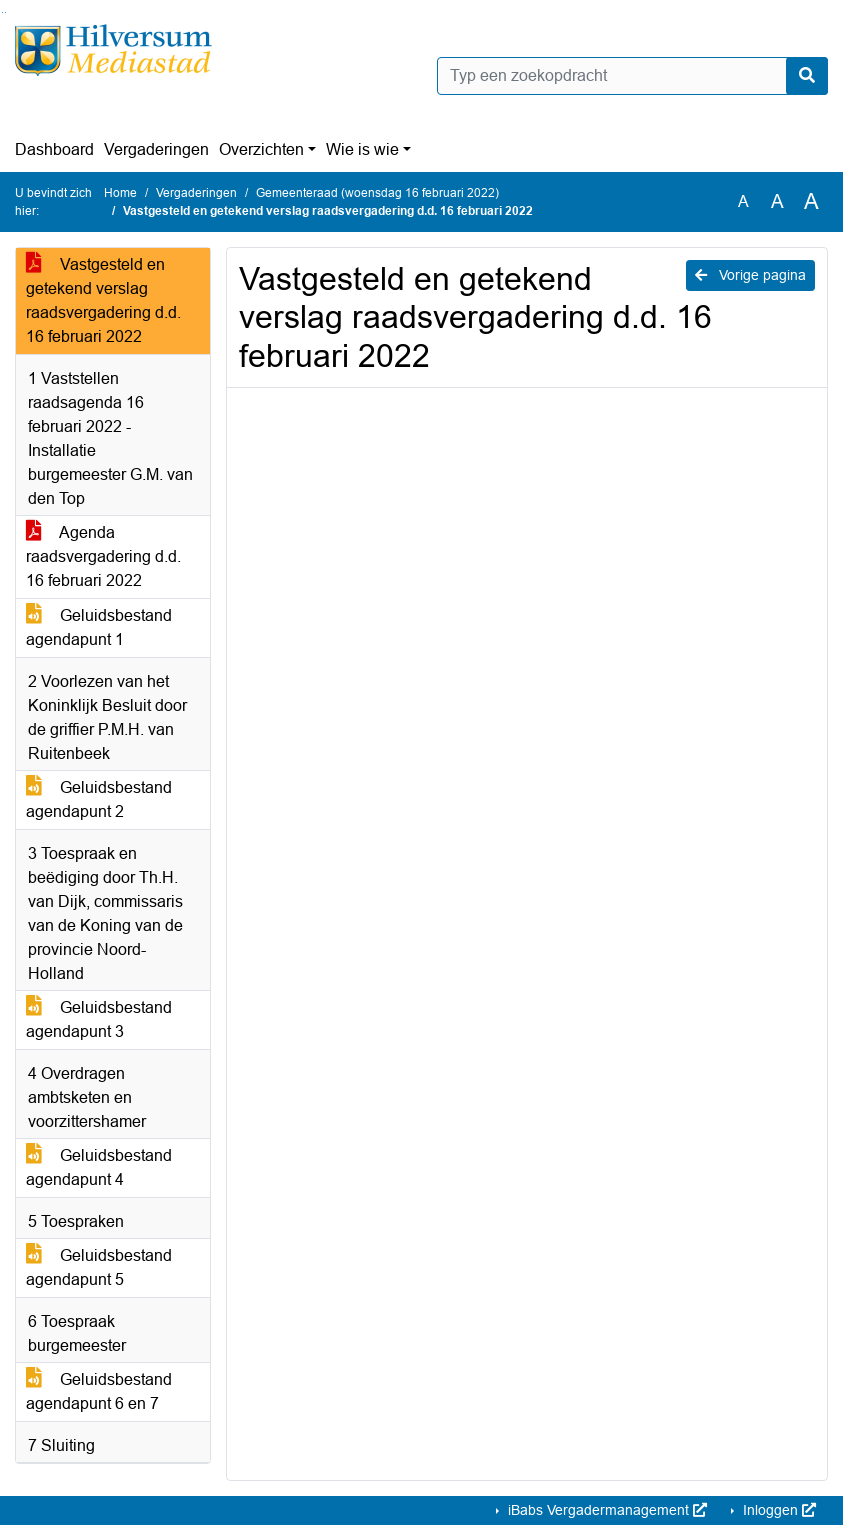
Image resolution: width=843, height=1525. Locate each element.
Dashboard (54, 149)
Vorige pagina (750, 275)
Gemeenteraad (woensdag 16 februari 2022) (377, 193)
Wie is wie (362, 149)
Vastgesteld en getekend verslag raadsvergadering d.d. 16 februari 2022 (103, 300)
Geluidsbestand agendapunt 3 (99, 1019)
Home (120, 193)
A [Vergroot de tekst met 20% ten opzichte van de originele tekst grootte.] (777, 201)
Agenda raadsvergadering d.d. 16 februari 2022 (103, 556)
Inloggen (777, 1510)
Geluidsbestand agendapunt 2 (99, 799)
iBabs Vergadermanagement (605, 1510)
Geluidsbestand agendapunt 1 (99, 627)
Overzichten (261, 149)
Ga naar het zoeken (2, 12)
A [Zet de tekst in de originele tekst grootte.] (743, 201)
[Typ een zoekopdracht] (633, 76)
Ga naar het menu (5, 12)
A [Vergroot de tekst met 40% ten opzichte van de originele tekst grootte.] (811, 202)
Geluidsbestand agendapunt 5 (99, 1267)
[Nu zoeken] (807, 76)
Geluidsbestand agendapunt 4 (99, 1167)
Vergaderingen (156, 149)
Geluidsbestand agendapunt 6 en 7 (99, 1391)
